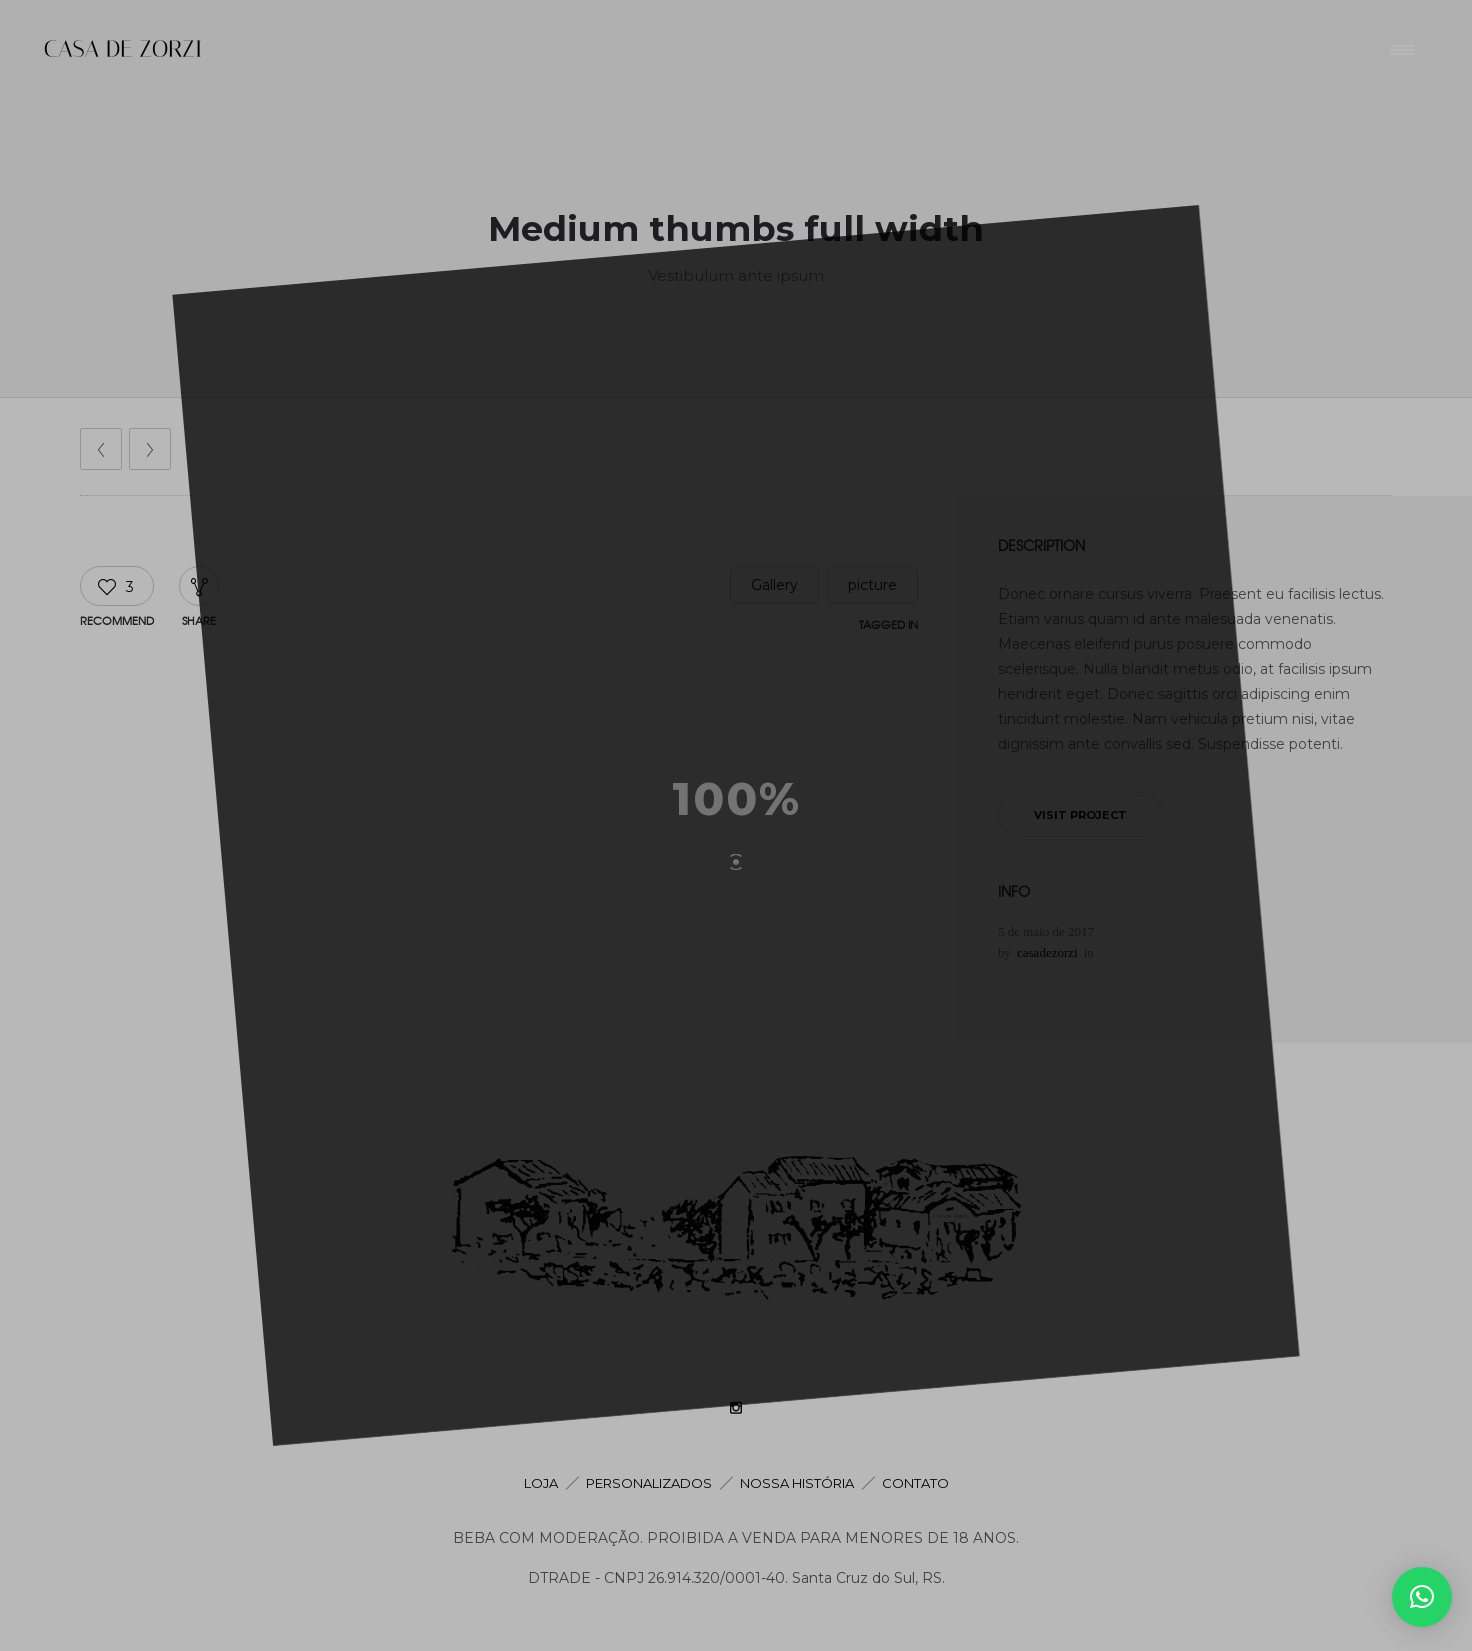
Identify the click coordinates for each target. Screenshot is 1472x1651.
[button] (1422, 1597)
